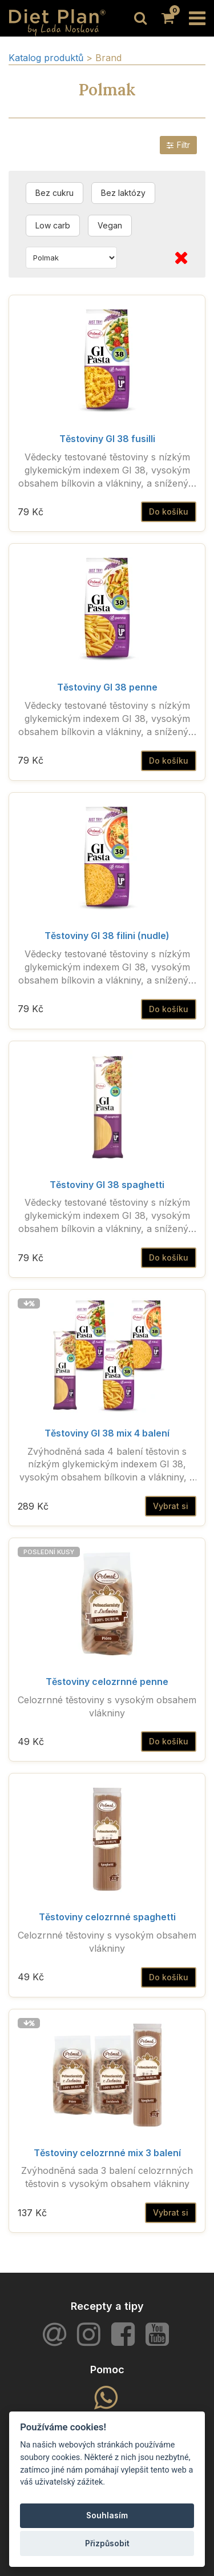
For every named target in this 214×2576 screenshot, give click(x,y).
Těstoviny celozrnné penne (107, 1681)
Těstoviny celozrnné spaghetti (107, 1917)
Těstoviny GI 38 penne (107, 687)
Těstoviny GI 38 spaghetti (107, 1184)
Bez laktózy (123, 193)
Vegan (110, 225)
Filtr (178, 145)
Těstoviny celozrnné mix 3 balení (107, 2152)
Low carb (52, 225)
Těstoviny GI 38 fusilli (107, 438)
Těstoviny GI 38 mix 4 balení (107, 1433)
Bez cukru (54, 193)
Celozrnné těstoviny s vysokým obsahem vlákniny (107, 1706)
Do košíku (168, 511)
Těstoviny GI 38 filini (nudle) (107, 935)
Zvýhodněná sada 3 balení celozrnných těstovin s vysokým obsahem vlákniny (107, 2177)
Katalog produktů (46, 57)
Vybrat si (170, 1506)
